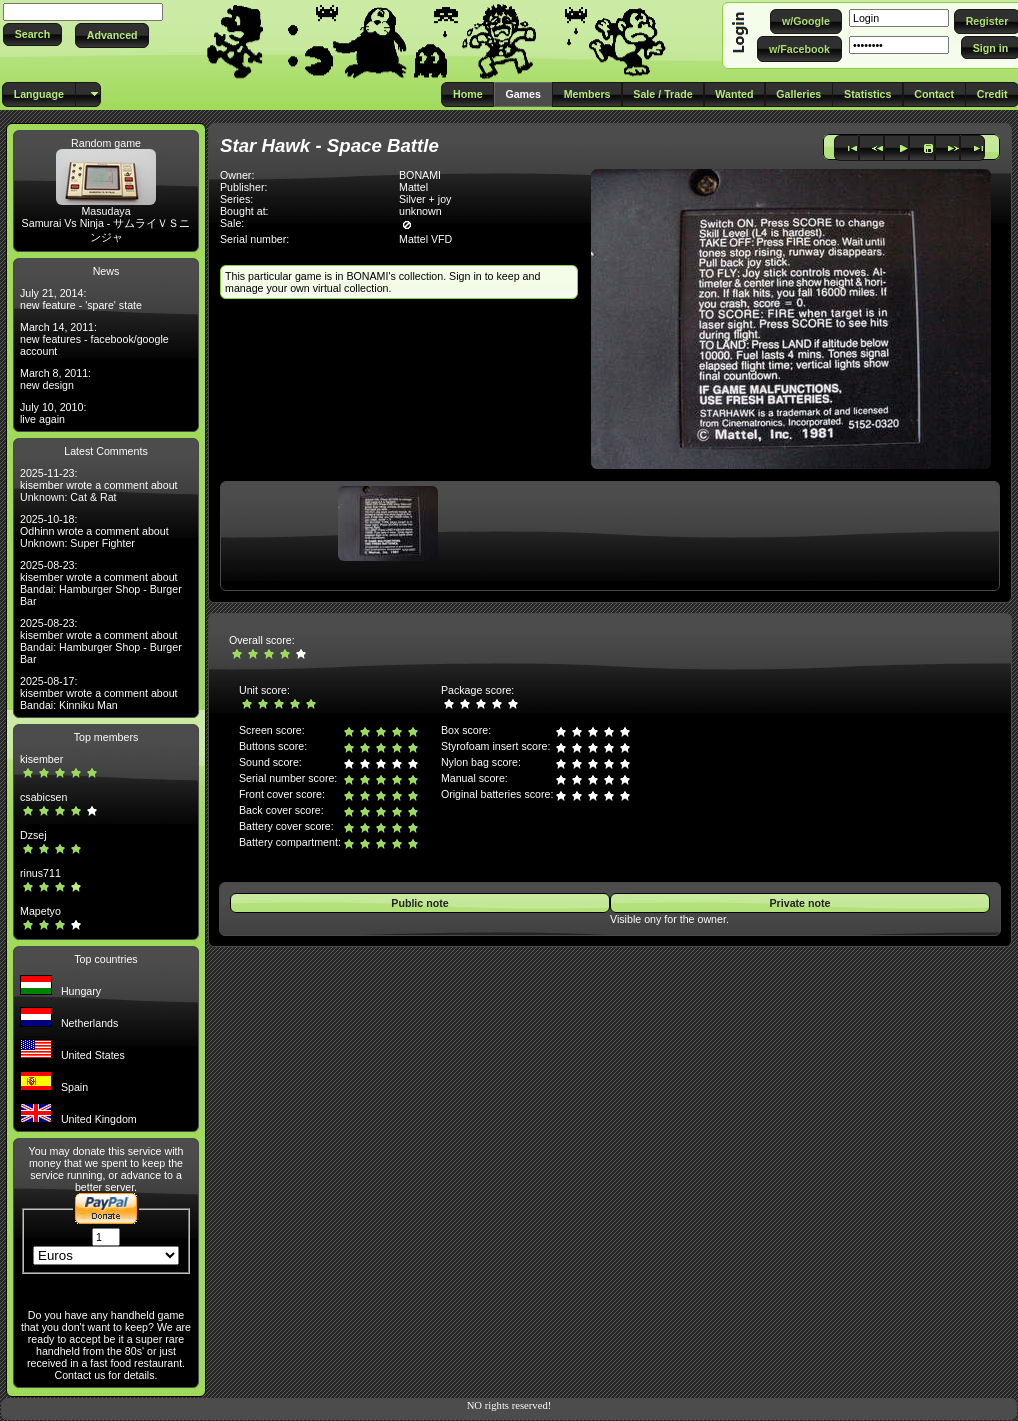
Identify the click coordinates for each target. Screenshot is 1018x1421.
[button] (32, 34)
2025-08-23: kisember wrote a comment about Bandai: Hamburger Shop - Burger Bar (101, 583)
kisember (41, 759)
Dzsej (33, 835)
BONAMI (420, 175)
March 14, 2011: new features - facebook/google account (94, 339)
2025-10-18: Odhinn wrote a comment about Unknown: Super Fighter (94, 531)
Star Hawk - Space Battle (329, 145)
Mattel (413, 187)
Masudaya (105, 211)
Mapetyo (40, 911)
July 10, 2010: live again (53, 413)
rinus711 (40, 873)
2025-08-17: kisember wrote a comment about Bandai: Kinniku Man (99, 693)
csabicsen (43, 797)
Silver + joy (425, 199)
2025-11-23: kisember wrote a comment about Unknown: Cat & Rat (99, 485)
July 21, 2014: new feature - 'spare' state (81, 299)
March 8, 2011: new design (55, 379)
